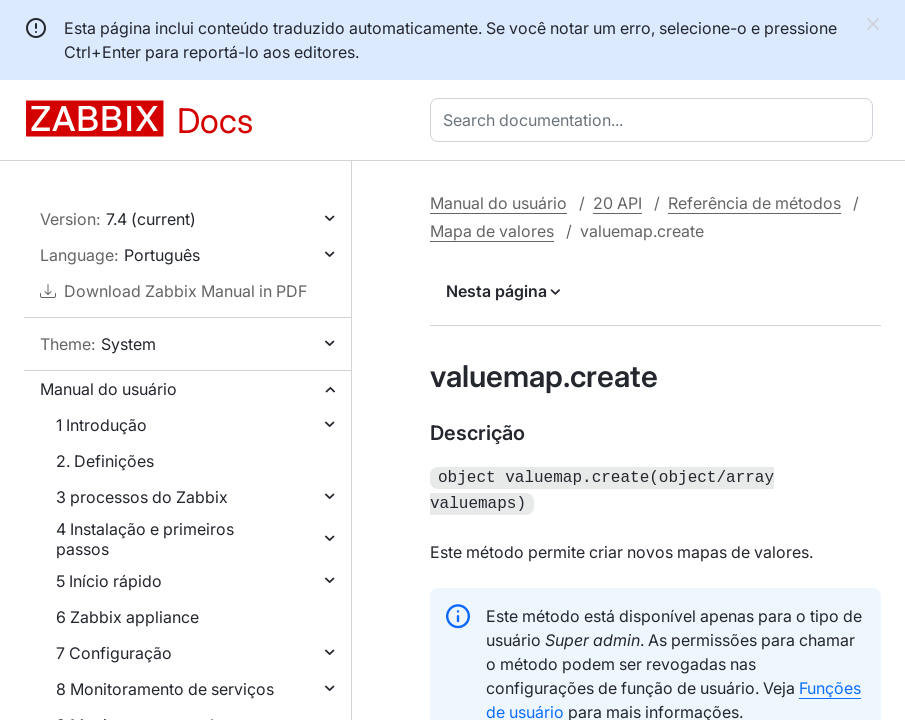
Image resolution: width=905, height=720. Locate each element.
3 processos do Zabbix (142, 497)
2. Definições (105, 461)
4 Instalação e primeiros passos (145, 539)
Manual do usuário (108, 389)
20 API (617, 203)
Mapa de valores (492, 231)
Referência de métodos (754, 203)
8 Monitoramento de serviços (165, 689)
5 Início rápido (109, 581)
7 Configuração (114, 653)
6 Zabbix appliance (127, 617)
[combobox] (655, 120)
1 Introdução (101, 425)
